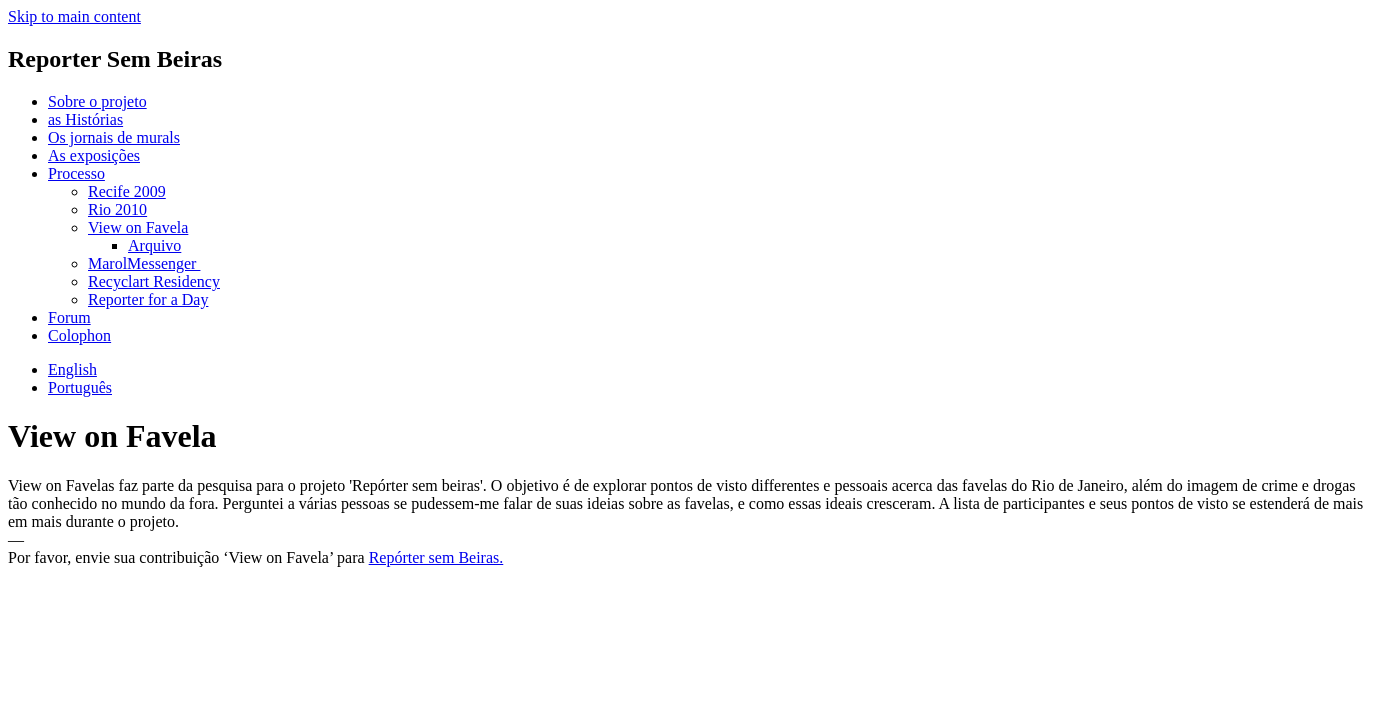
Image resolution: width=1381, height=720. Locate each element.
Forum (69, 317)
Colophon (79, 335)
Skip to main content (74, 16)
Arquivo (154, 245)
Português (80, 387)
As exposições (94, 155)
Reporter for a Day (148, 299)
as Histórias (85, 119)
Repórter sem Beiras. (436, 557)
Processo (76, 173)
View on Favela (138, 227)
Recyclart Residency (154, 281)
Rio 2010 (117, 209)
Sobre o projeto (97, 101)
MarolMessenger (144, 263)
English (72, 369)
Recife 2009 (127, 191)
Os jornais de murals (114, 137)
